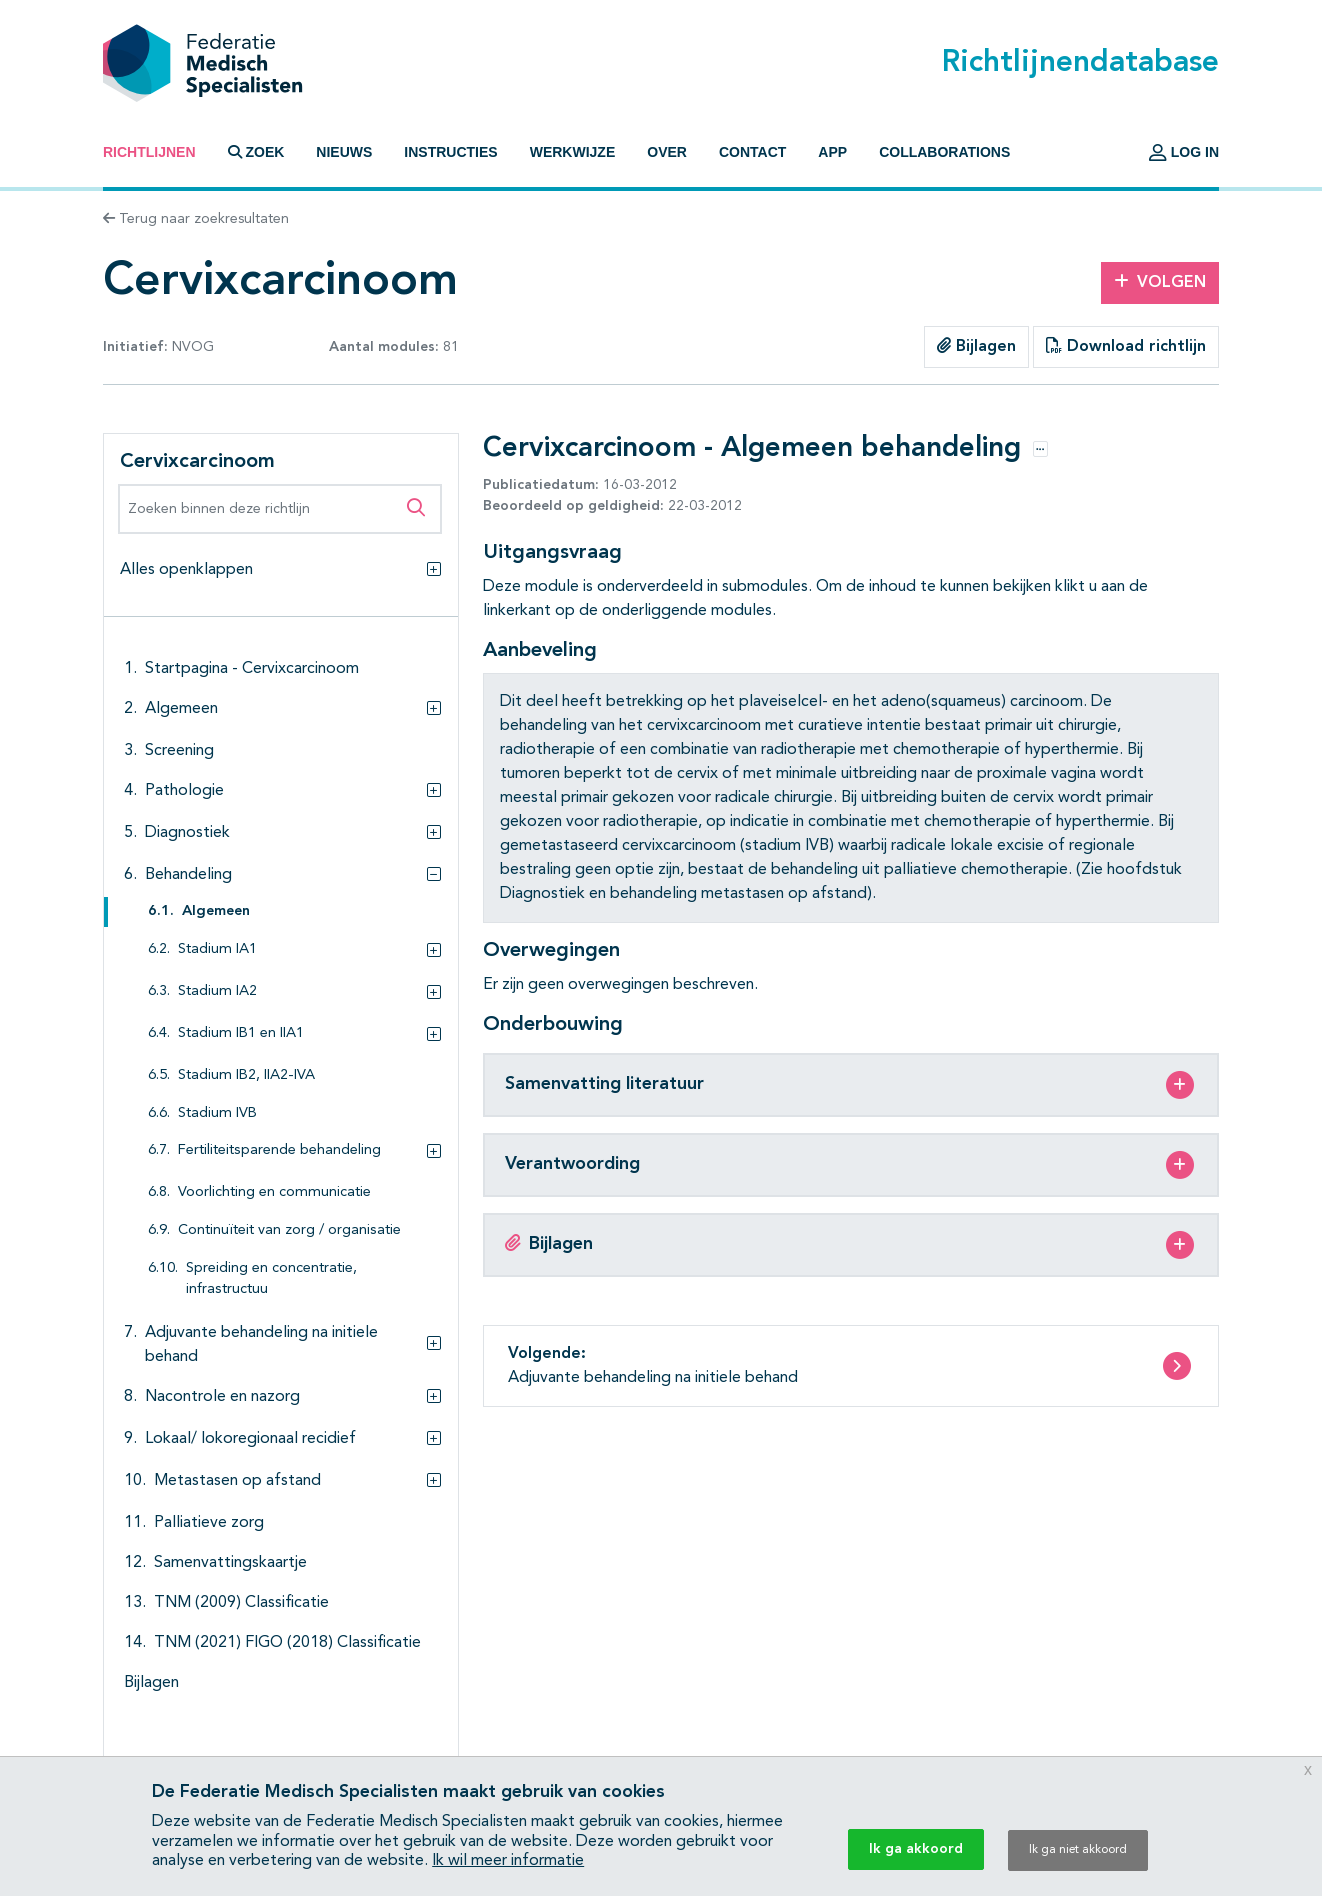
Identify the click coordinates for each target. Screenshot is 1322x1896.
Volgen (1160, 282)
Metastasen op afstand (237, 1481)
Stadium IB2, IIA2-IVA (246, 1075)
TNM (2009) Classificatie (241, 1603)
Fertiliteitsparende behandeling (279, 1150)
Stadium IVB (217, 1113)
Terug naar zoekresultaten (196, 219)
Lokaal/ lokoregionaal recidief (250, 1439)
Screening (179, 751)
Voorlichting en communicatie (274, 1192)
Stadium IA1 (217, 949)
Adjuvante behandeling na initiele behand (261, 1345)
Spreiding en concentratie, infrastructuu (271, 1279)
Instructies (450, 152)
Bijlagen (976, 346)
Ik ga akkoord (916, 1849)
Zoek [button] (256, 152)
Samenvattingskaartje (230, 1563)
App (832, 152)
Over (667, 152)
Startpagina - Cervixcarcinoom (252, 669)
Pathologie (184, 791)
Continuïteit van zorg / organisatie (289, 1230)
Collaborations (944, 152)
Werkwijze (573, 152)
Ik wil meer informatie (508, 1861)
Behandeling (188, 875)
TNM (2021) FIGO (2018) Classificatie (287, 1643)
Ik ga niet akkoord (1078, 1850)
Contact (752, 152)
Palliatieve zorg (209, 1523)
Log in (1184, 152)
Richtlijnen (149, 152)
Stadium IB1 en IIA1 (241, 1033)
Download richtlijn (1126, 346)
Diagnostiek (187, 833)
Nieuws (344, 152)
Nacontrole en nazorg (222, 1397)
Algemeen (181, 709)
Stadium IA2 (217, 991)
